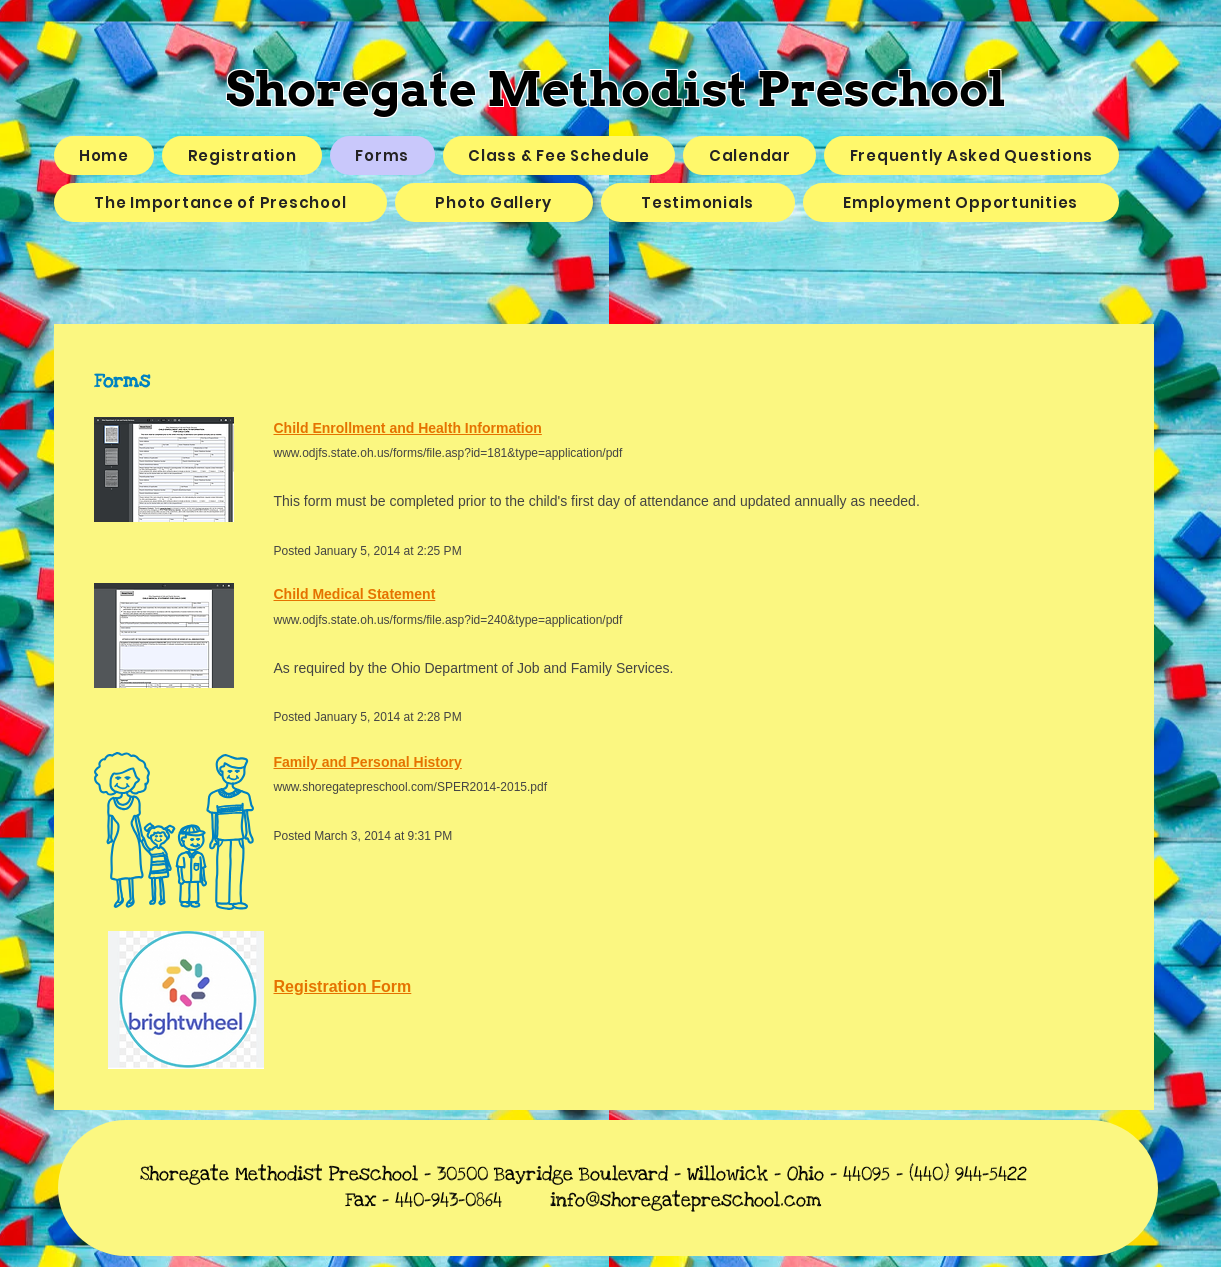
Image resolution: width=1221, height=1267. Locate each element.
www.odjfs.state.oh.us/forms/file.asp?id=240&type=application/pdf (448, 620)
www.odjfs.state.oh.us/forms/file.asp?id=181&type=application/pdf (448, 453)
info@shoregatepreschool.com (686, 1200)
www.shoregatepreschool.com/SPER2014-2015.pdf (411, 787)
